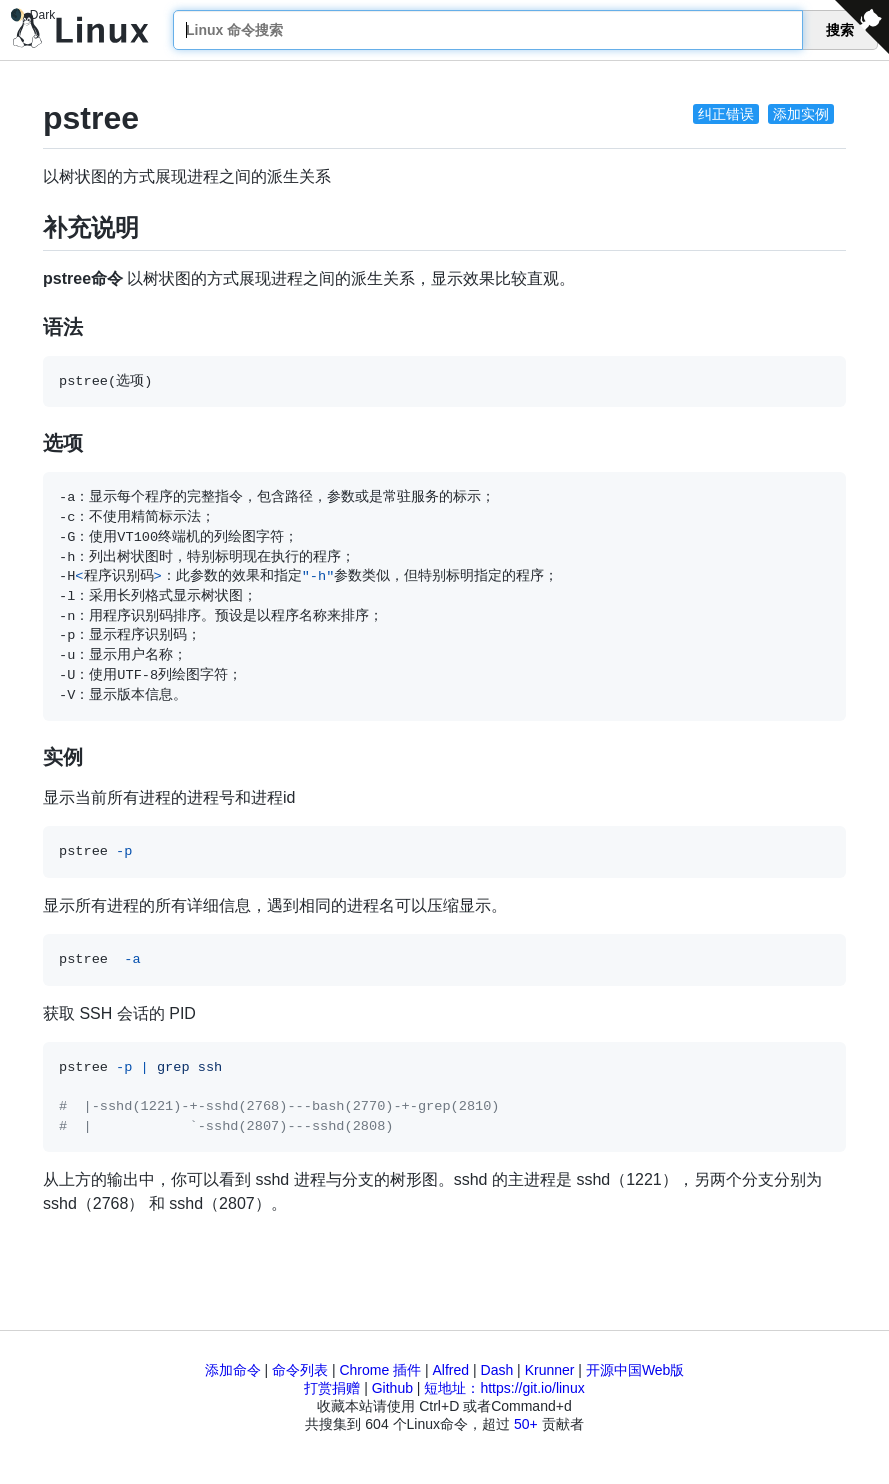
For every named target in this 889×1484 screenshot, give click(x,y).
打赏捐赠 (332, 1388)
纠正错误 (726, 114)
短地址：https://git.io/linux (504, 1388)
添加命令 (233, 1370)
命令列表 (300, 1370)
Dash (497, 1370)
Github (392, 1388)
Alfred (451, 1370)
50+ (526, 1424)
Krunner (550, 1370)
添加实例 (801, 114)
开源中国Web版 (635, 1370)
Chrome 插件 (380, 1370)
